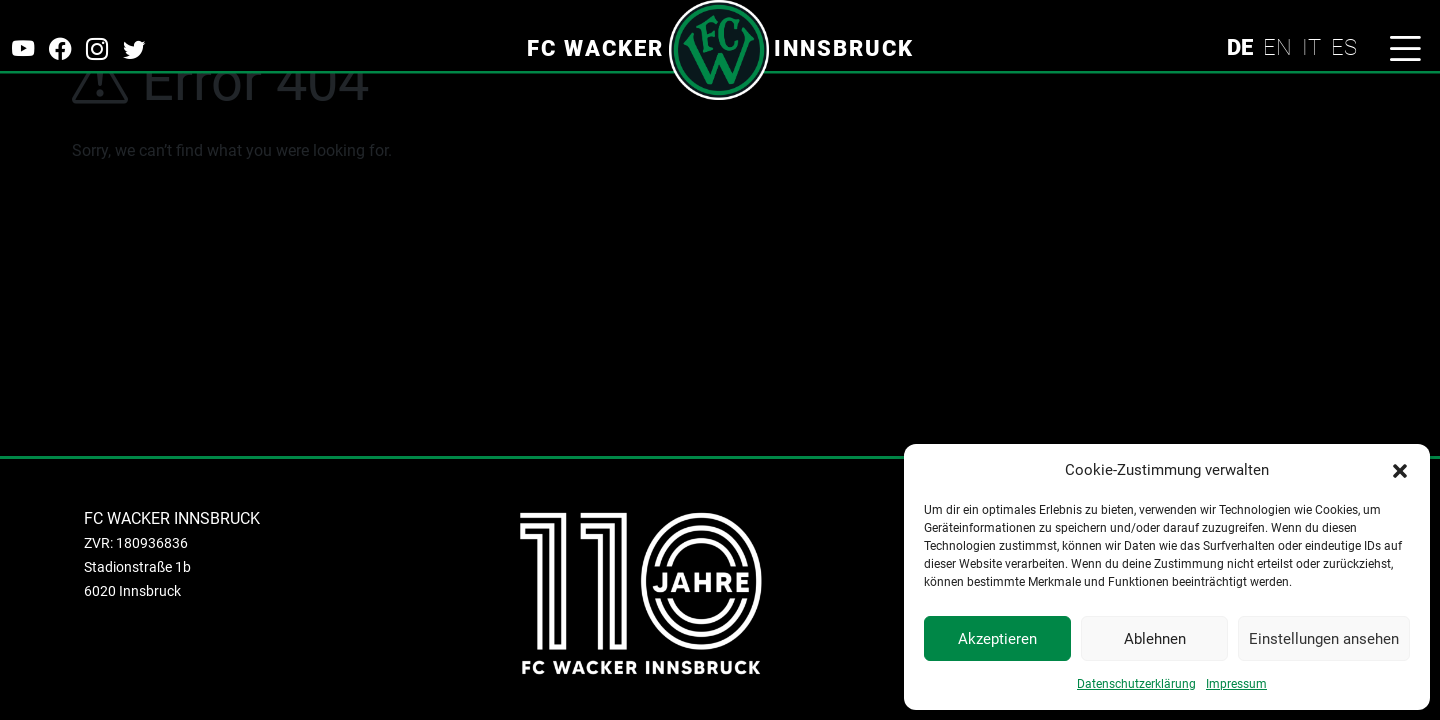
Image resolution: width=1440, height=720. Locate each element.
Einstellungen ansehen (1324, 639)
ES (1344, 47)
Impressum (1236, 684)
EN (1277, 47)
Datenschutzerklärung (1136, 684)
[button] (1400, 470)
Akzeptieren (997, 639)
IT (1311, 47)
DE (1240, 47)
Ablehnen (1155, 639)
